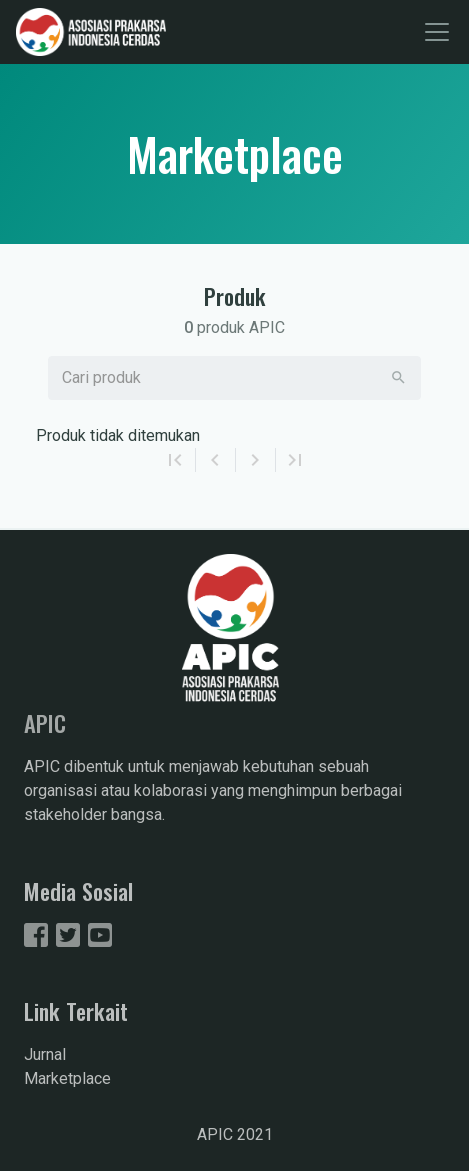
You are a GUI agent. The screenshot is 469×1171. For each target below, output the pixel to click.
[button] (398, 378)
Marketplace (67, 1078)
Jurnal (45, 1054)
